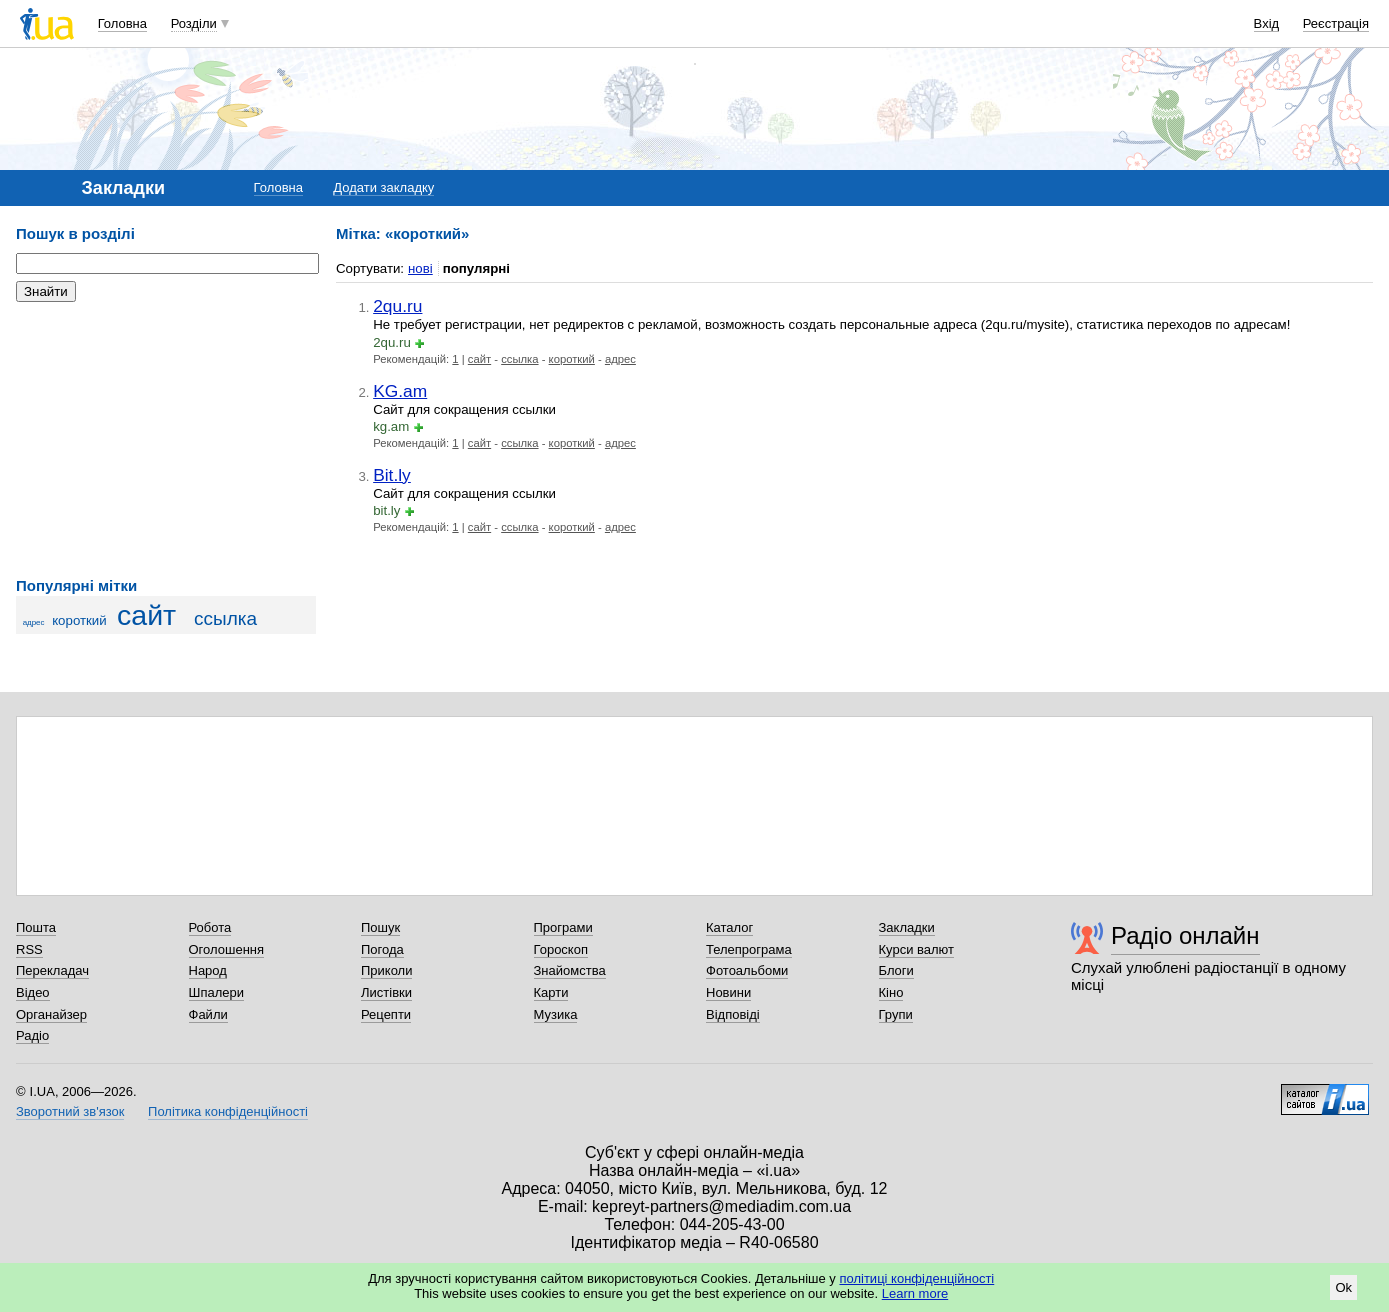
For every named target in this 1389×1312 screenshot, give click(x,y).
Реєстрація (1336, 23)
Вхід (1267, 23)
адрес (34, 622)
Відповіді (733, 1014)
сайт (146, 615)
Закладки (907, 927)
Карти (551, 992)
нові (420, 268)
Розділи (194, 23)
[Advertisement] (166, 440)
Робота (210, 927)
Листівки (386, 992)
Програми (563, 927)
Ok (1343, 1287)
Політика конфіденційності (228, 1111)
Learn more (915, 1293)
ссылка (225, 618)
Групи (896, 1014)
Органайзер (51, 1014)
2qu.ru (397, 306)
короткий (79, 620)
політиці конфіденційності (916, 1278)
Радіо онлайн (1185, 935)
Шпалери (217, 992)
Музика (556, 1014)
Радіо (32, 1035)
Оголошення (227, 949)
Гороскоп (561, 949)
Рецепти (386, 1014)
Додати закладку (383, 187)
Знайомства (570, 970)
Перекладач (52, 970)
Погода (382, 949)
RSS (29, 949)
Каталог (729, 927)
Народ (208, 970)
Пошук (380, 927)
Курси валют (917, 949)
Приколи (386, 970)
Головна (122, 23)
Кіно (891, 992)
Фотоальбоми (747, 970)
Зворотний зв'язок (70, 1111)
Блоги (896, 970)
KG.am (400, 391)
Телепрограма (749, 949)
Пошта (36, 927)
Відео (33, 992)
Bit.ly (392, 475)
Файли (208, 1014)
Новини (728, 992)
